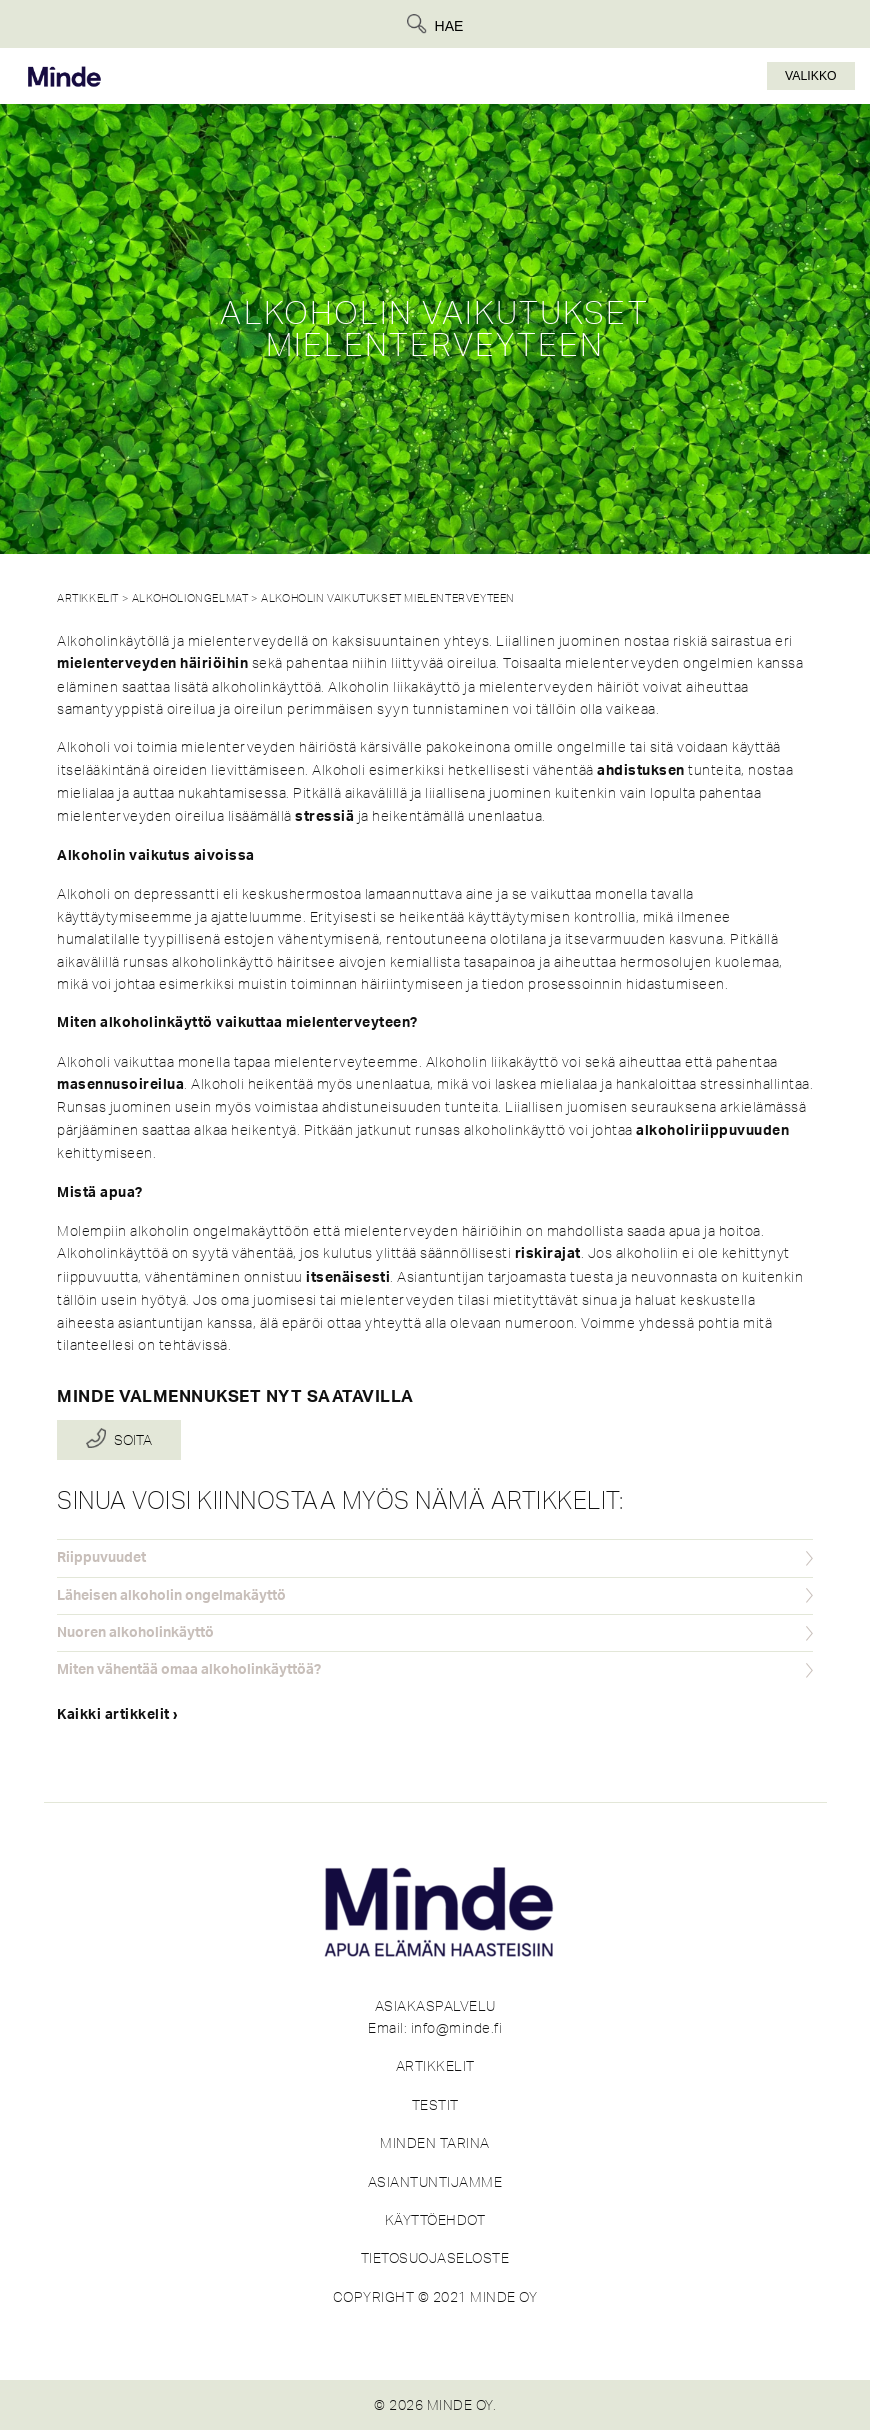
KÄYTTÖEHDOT (435, 2220)
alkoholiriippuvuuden (712, 1131)
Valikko (811, 76)
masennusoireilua (120, 1085)
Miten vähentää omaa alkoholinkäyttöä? (189, 1670)
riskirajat (548, 1254)
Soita (133, 1440)
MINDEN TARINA (435, 2143)
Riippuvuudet (101, 1558)
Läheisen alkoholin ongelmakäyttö (171, 1596)
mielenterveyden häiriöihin (152, 664)
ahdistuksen (641, 771)
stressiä (324, 817)
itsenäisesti (348, 1278)
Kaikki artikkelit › (118, 1715)
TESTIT (435, 2105)
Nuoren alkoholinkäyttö (135, 1633)
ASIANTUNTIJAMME (435, 2182)
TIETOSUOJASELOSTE (435, 2258)
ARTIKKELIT (435, 2066)
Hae (449, 26)
